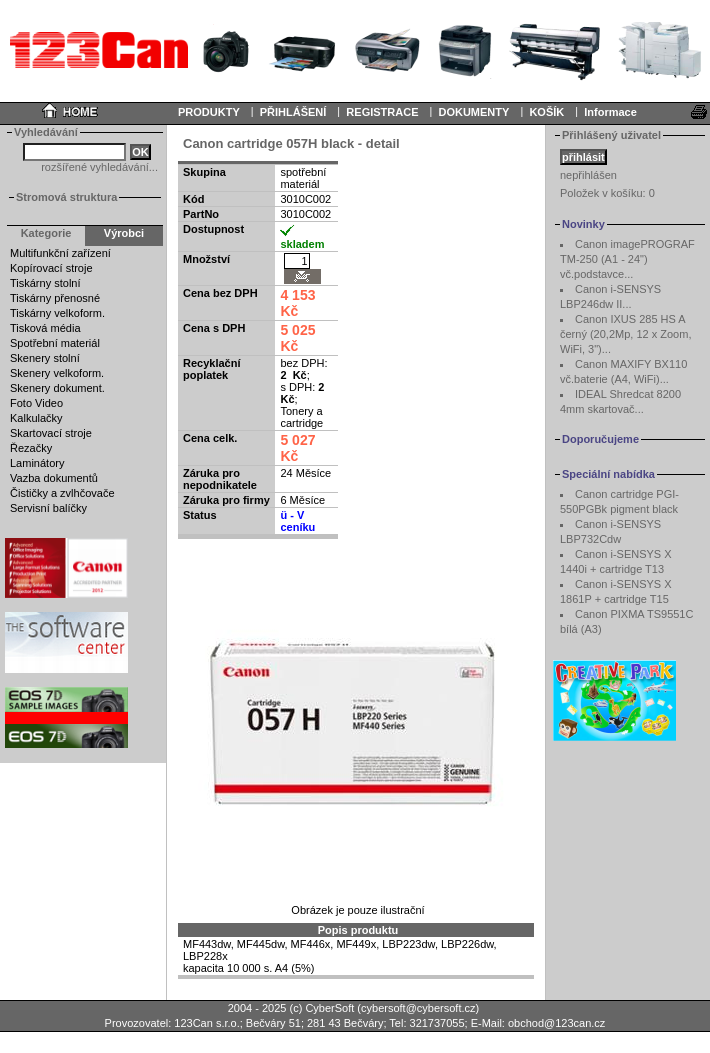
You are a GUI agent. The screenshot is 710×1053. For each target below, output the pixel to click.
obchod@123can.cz (556, 1023)
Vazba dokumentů (54, 478)
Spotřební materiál (55, 343)
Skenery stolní (45, 358)
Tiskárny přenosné (55, 298)
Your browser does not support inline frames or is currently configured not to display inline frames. (355, 50)
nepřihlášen (588, 175)
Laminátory (37, 463)
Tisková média (45, 328)
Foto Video (36, 403)
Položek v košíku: (607, 193)
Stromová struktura (66, 197)
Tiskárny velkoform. (57, 313)
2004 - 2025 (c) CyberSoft (291, 1008)
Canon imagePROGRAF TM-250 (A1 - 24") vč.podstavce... (627, 259)
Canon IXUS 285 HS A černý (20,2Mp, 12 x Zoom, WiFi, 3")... (625, 334)
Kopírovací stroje (51, 268)
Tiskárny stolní (45, 283)
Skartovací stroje (51, 433)
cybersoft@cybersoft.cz (418, 1008)
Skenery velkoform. (57, 373)
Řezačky (31, 448)
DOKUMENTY (473, 112)
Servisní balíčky (48, 508)
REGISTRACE (382, 112)
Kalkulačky (36, 418)
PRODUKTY (209, 112)
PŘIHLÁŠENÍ (293, 112)
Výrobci (124, 233)
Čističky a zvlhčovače (62, 493)
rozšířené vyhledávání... (99, 167)
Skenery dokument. (57, 388)
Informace (610, 112)
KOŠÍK (546, 112)
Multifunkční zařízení (60, 253)
